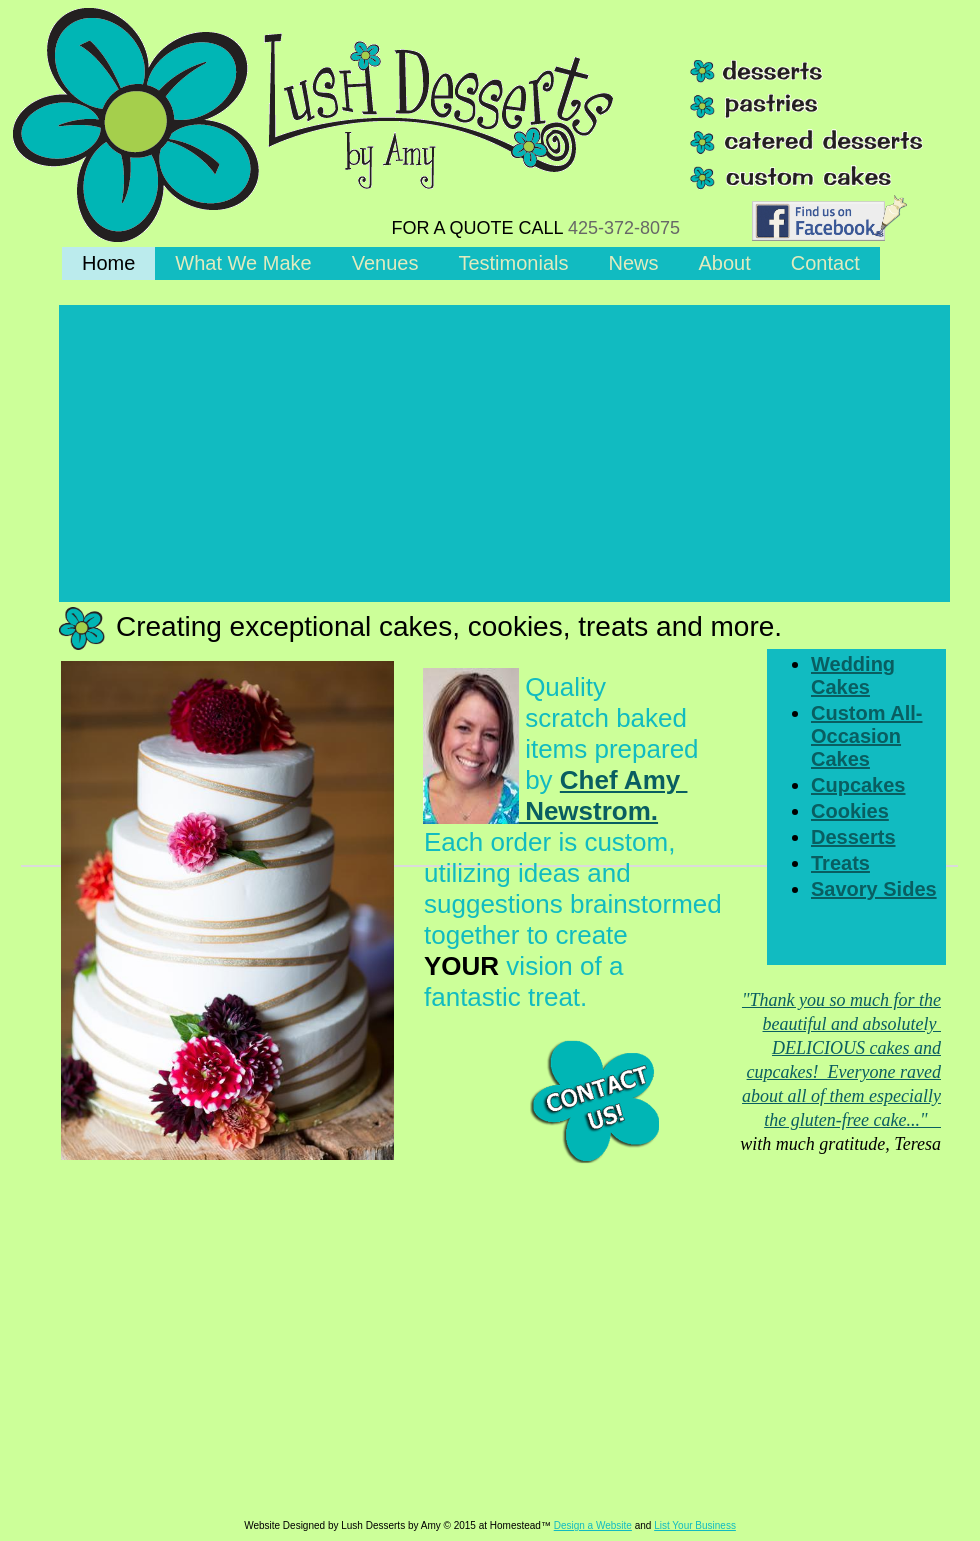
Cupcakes (858, 785)
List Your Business (695, 1525)
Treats (840, 863)
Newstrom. (541, 811)
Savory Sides (874, 889)
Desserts (853, 837)
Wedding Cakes (853, 675)
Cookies (850, 811)
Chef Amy (624, 780)
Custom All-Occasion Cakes (866, 736)
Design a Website (593, 1525)
